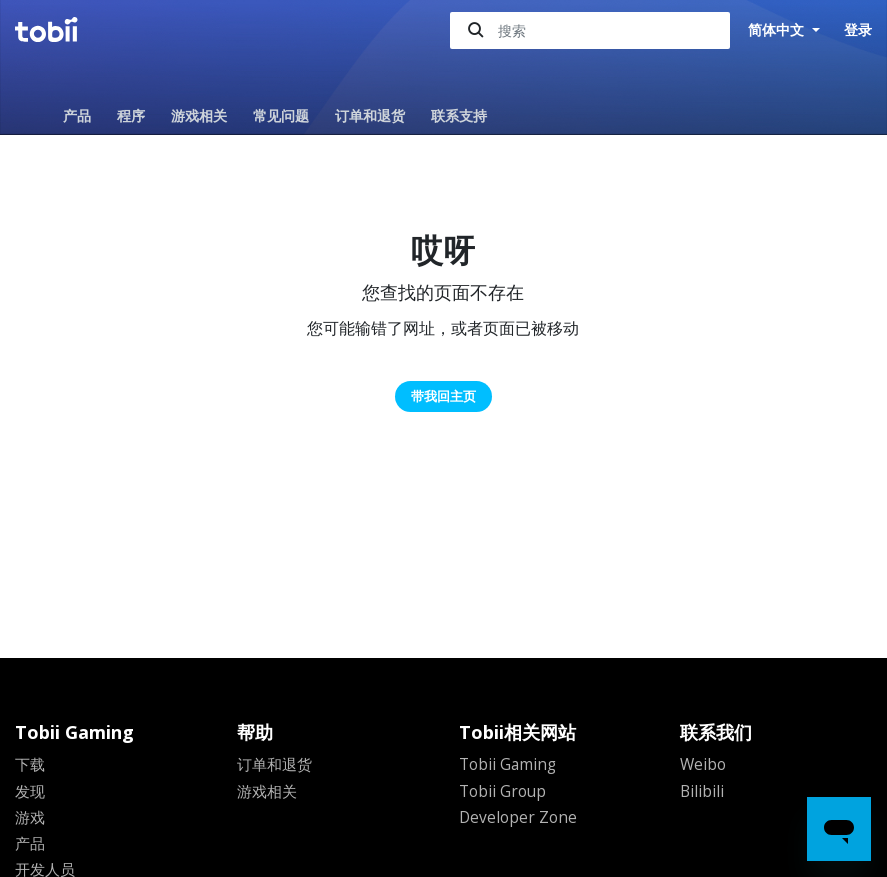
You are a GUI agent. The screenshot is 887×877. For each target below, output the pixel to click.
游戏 (31, 816)
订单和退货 (370, 115)
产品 (77, 115)
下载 (31, 764)
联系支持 (459, 115)
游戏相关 (199, 115)
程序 (131, 115)
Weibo (704, 764)
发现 (31, 790)
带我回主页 (443, 396)
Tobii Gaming (509, 764)
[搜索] (590, 30)
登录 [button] (858, 29)
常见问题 (281, 115)
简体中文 (778, 30)
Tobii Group (504, 790)
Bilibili (702, 790)
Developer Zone (519, 816)
